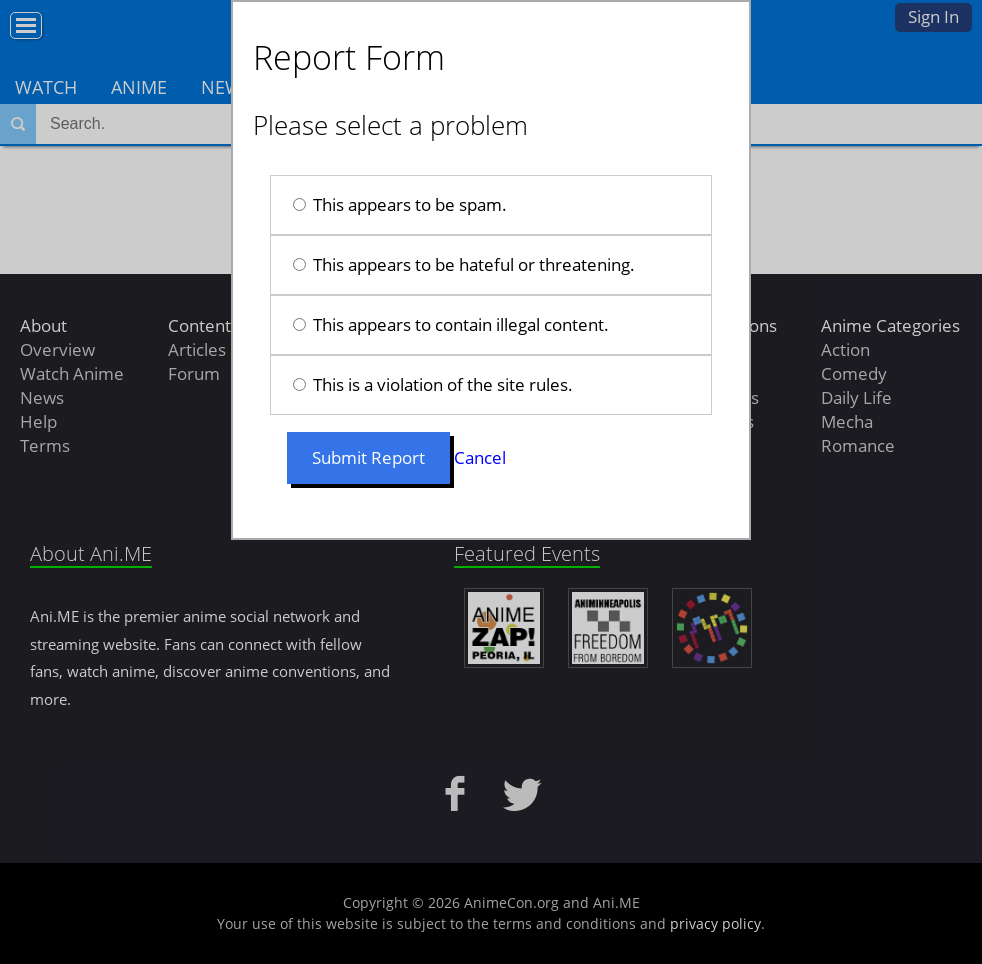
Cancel (480, 457)
